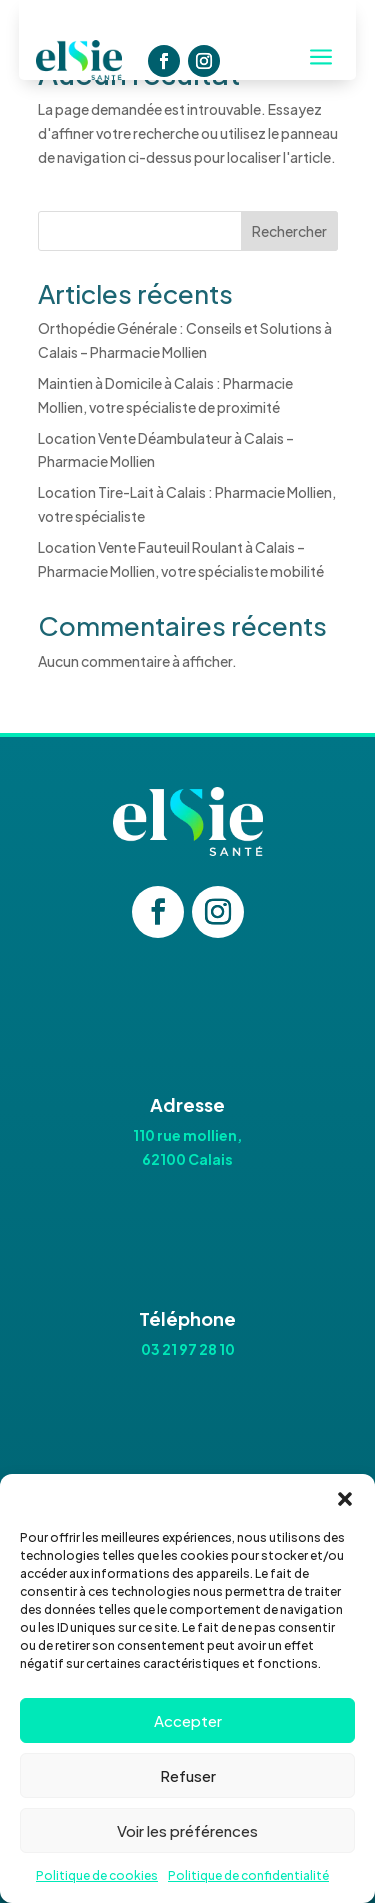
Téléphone (187, 1318)
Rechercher (289, 231)
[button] (345, 1499)
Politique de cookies (97, 1875)
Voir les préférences (187, 1830)
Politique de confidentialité (248, 1875)
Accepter (188, 1720)
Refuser (188, 1775)
